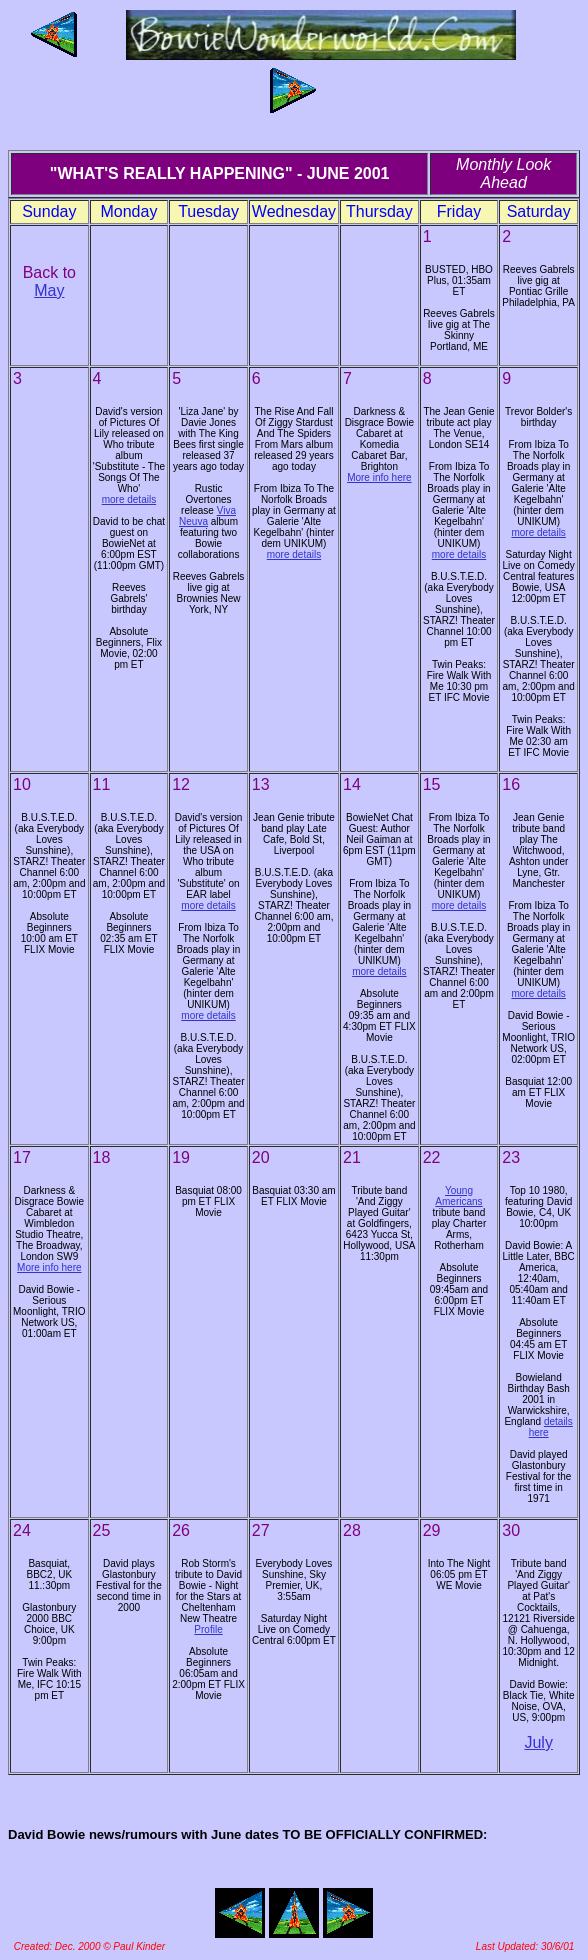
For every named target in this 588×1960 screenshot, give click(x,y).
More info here (379, 477)
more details (129, 499)
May (49, 290)
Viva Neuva (207, 516)
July (538, 1742)
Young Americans (458, 1196)
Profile (208, 1629)
